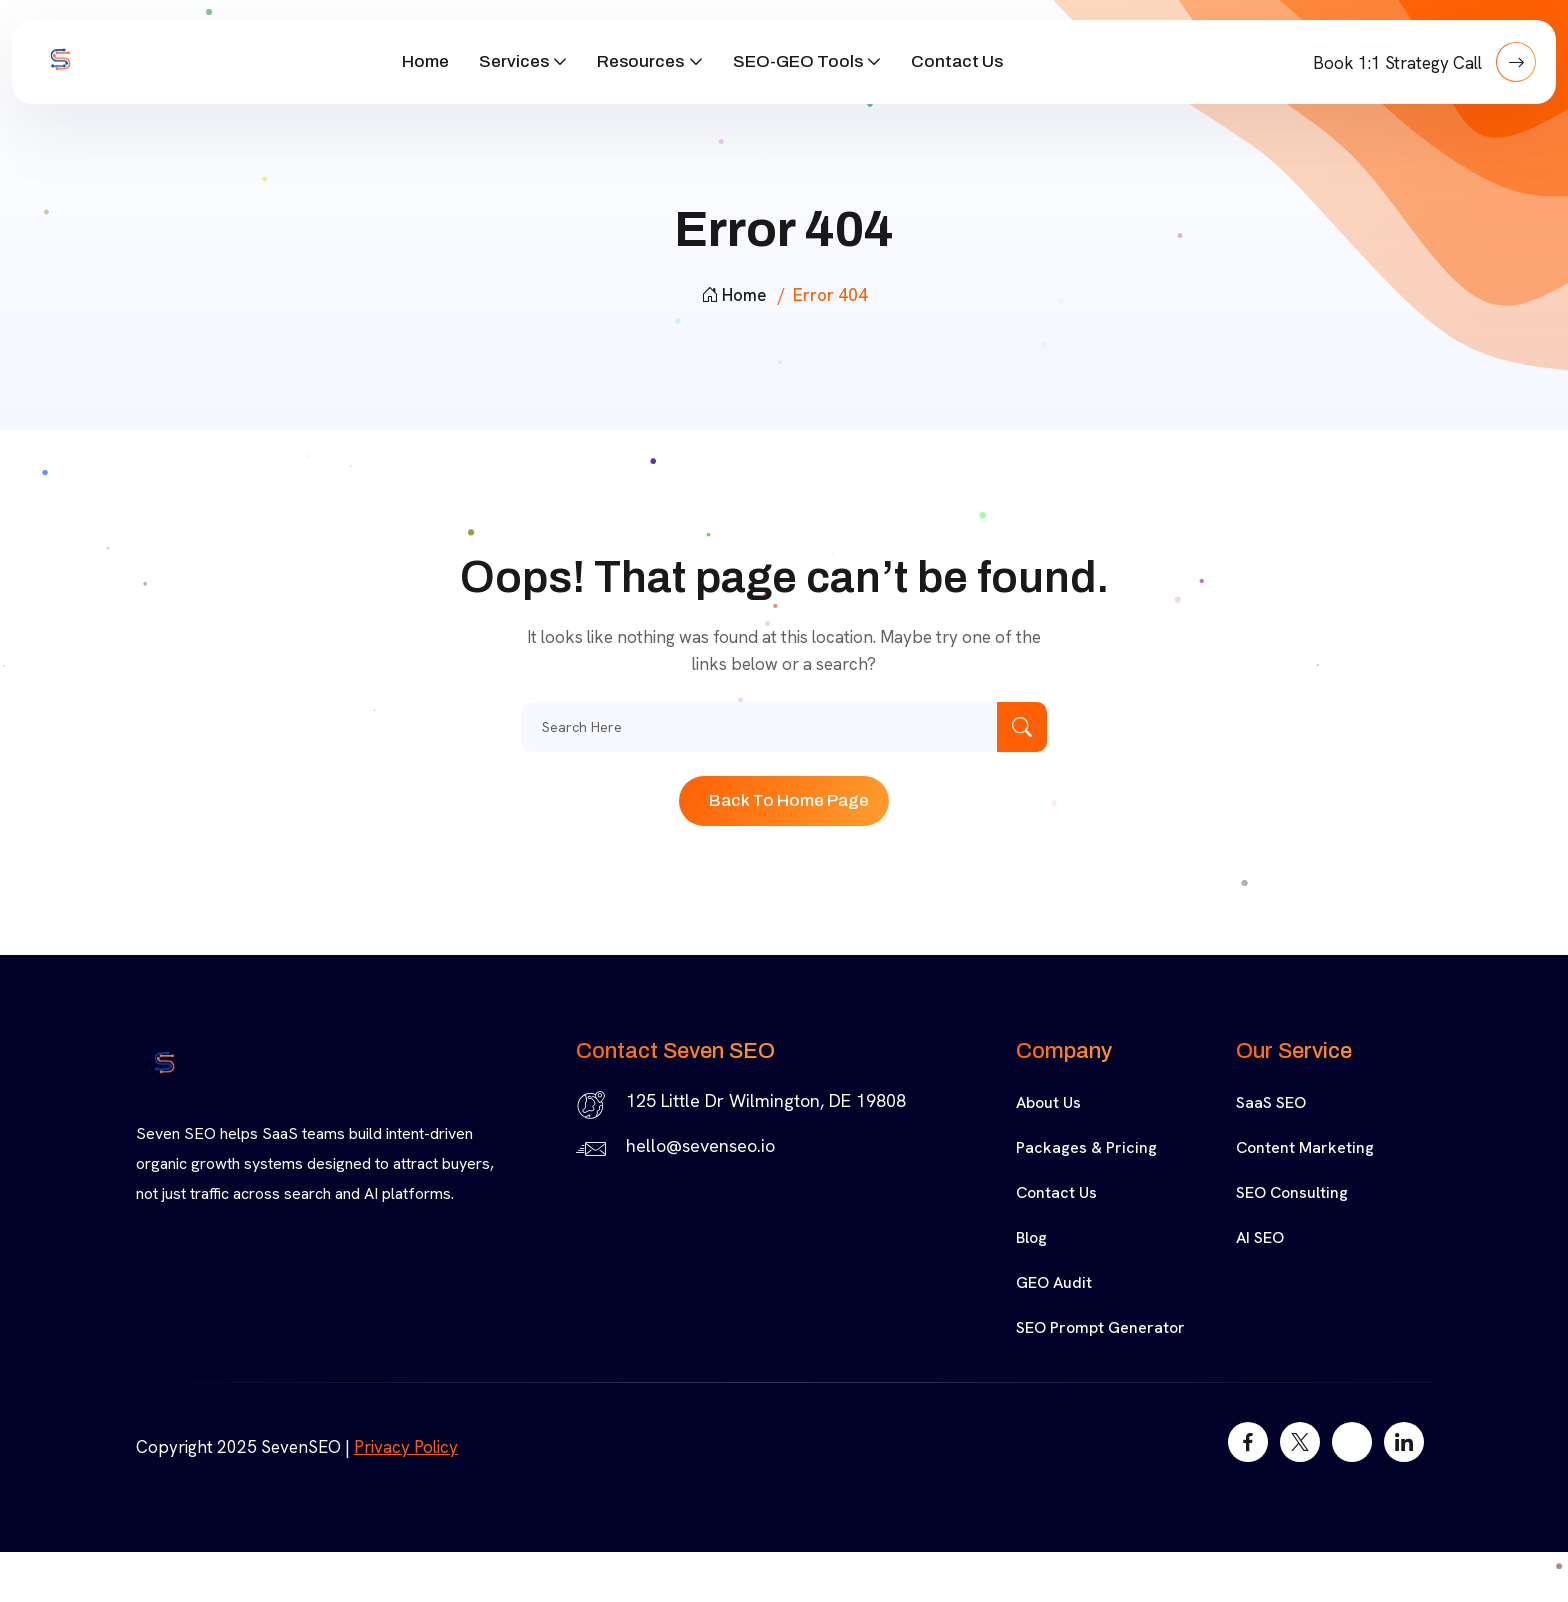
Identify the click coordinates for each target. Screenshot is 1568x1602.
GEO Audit (1054, 1282)
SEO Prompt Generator (1100, 1327)
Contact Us (957, 61)
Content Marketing (1305, 1147)
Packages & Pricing (1086, 1147)
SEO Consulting (1292, 1192)
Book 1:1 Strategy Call (1424, 62)
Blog (1031, 1237)
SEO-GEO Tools (798, 61)
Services (514, 61)
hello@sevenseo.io (700, 1145)
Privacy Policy (406, 1447)
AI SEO (1260, 1237)
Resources (640, 61)
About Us (1048, 1102)
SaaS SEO (1271, 1102)
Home (425, 61)
